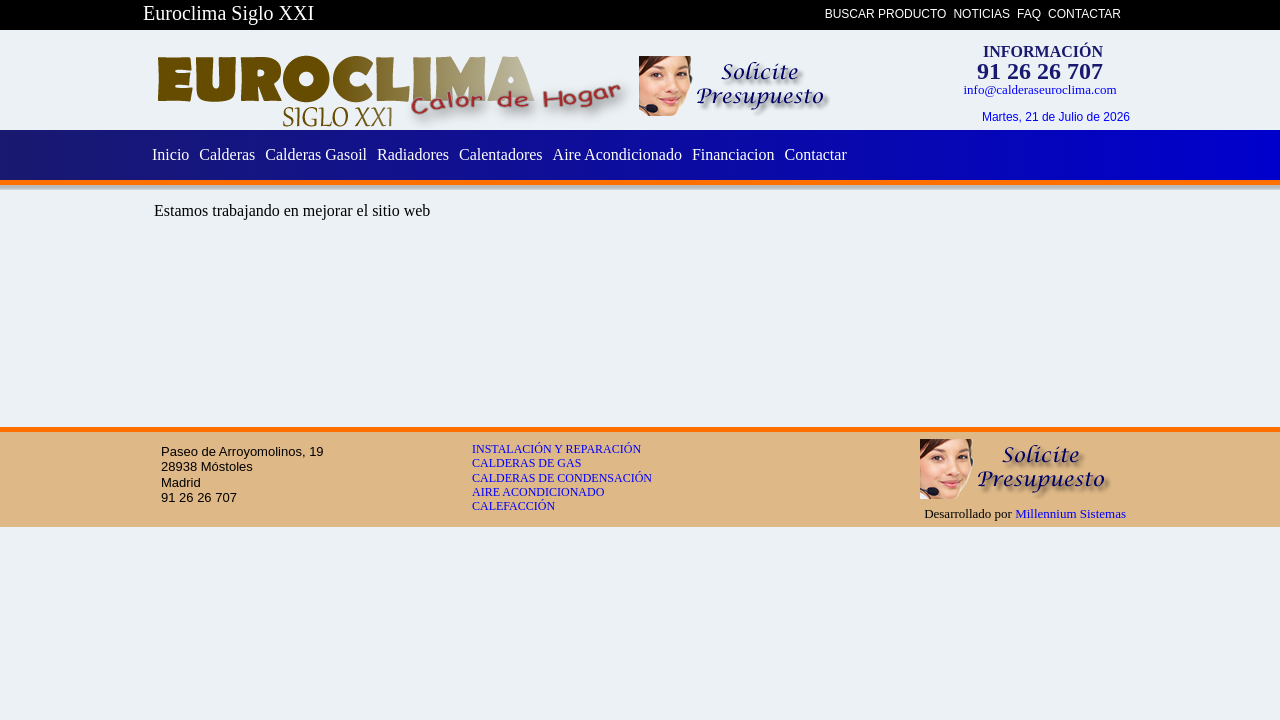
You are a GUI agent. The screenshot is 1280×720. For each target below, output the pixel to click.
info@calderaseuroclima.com (1039, 89)
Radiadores (413, 154)
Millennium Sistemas (1070, 513)
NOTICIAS (981, 14)
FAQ (1029, 14)
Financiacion (733, 154)
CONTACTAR (1084, 14)
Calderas (227, 154)
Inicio (170, 154)
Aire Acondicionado (617, 154)
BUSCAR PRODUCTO (886, 14)
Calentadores (501, 154)
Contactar (816, 154)
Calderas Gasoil (316, 154)
